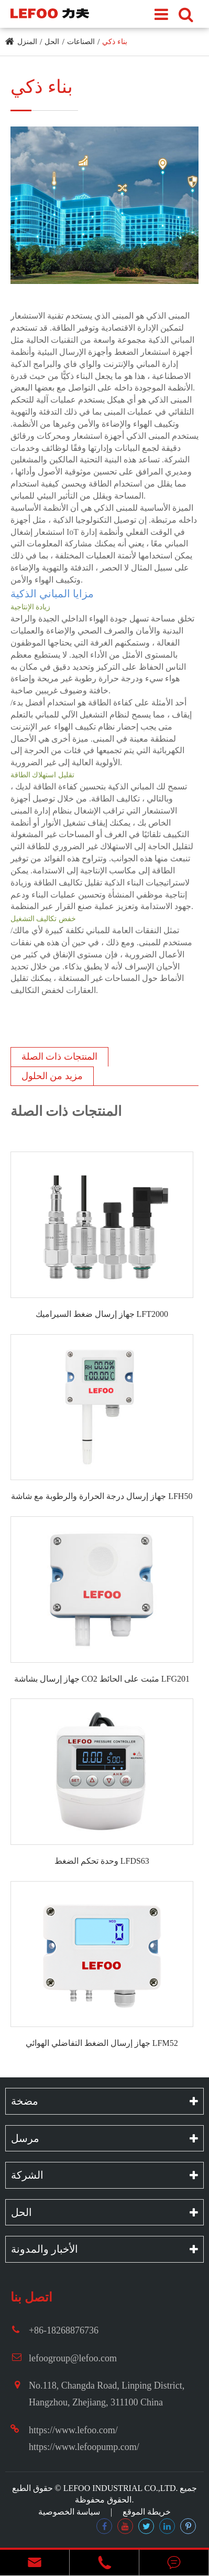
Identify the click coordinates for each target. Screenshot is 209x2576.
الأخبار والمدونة (44, 2249)
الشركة (27, 2175)
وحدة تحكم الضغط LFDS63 (101, 1860)
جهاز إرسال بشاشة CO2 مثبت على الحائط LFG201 (102, 1678)
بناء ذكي (114, 42)
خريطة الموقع (147, 2511)
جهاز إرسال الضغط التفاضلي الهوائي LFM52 (102, 2043)
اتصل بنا (31, 2297)
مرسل (25, 2138)
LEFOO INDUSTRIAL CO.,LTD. (120, 2488)
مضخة (24, 2101)
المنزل (27, 42)
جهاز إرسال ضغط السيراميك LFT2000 (102, 1314)
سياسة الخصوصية (69, 2511)
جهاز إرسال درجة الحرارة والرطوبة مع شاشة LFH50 (101, 1496)
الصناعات (81, 42)
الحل (52, 42)
